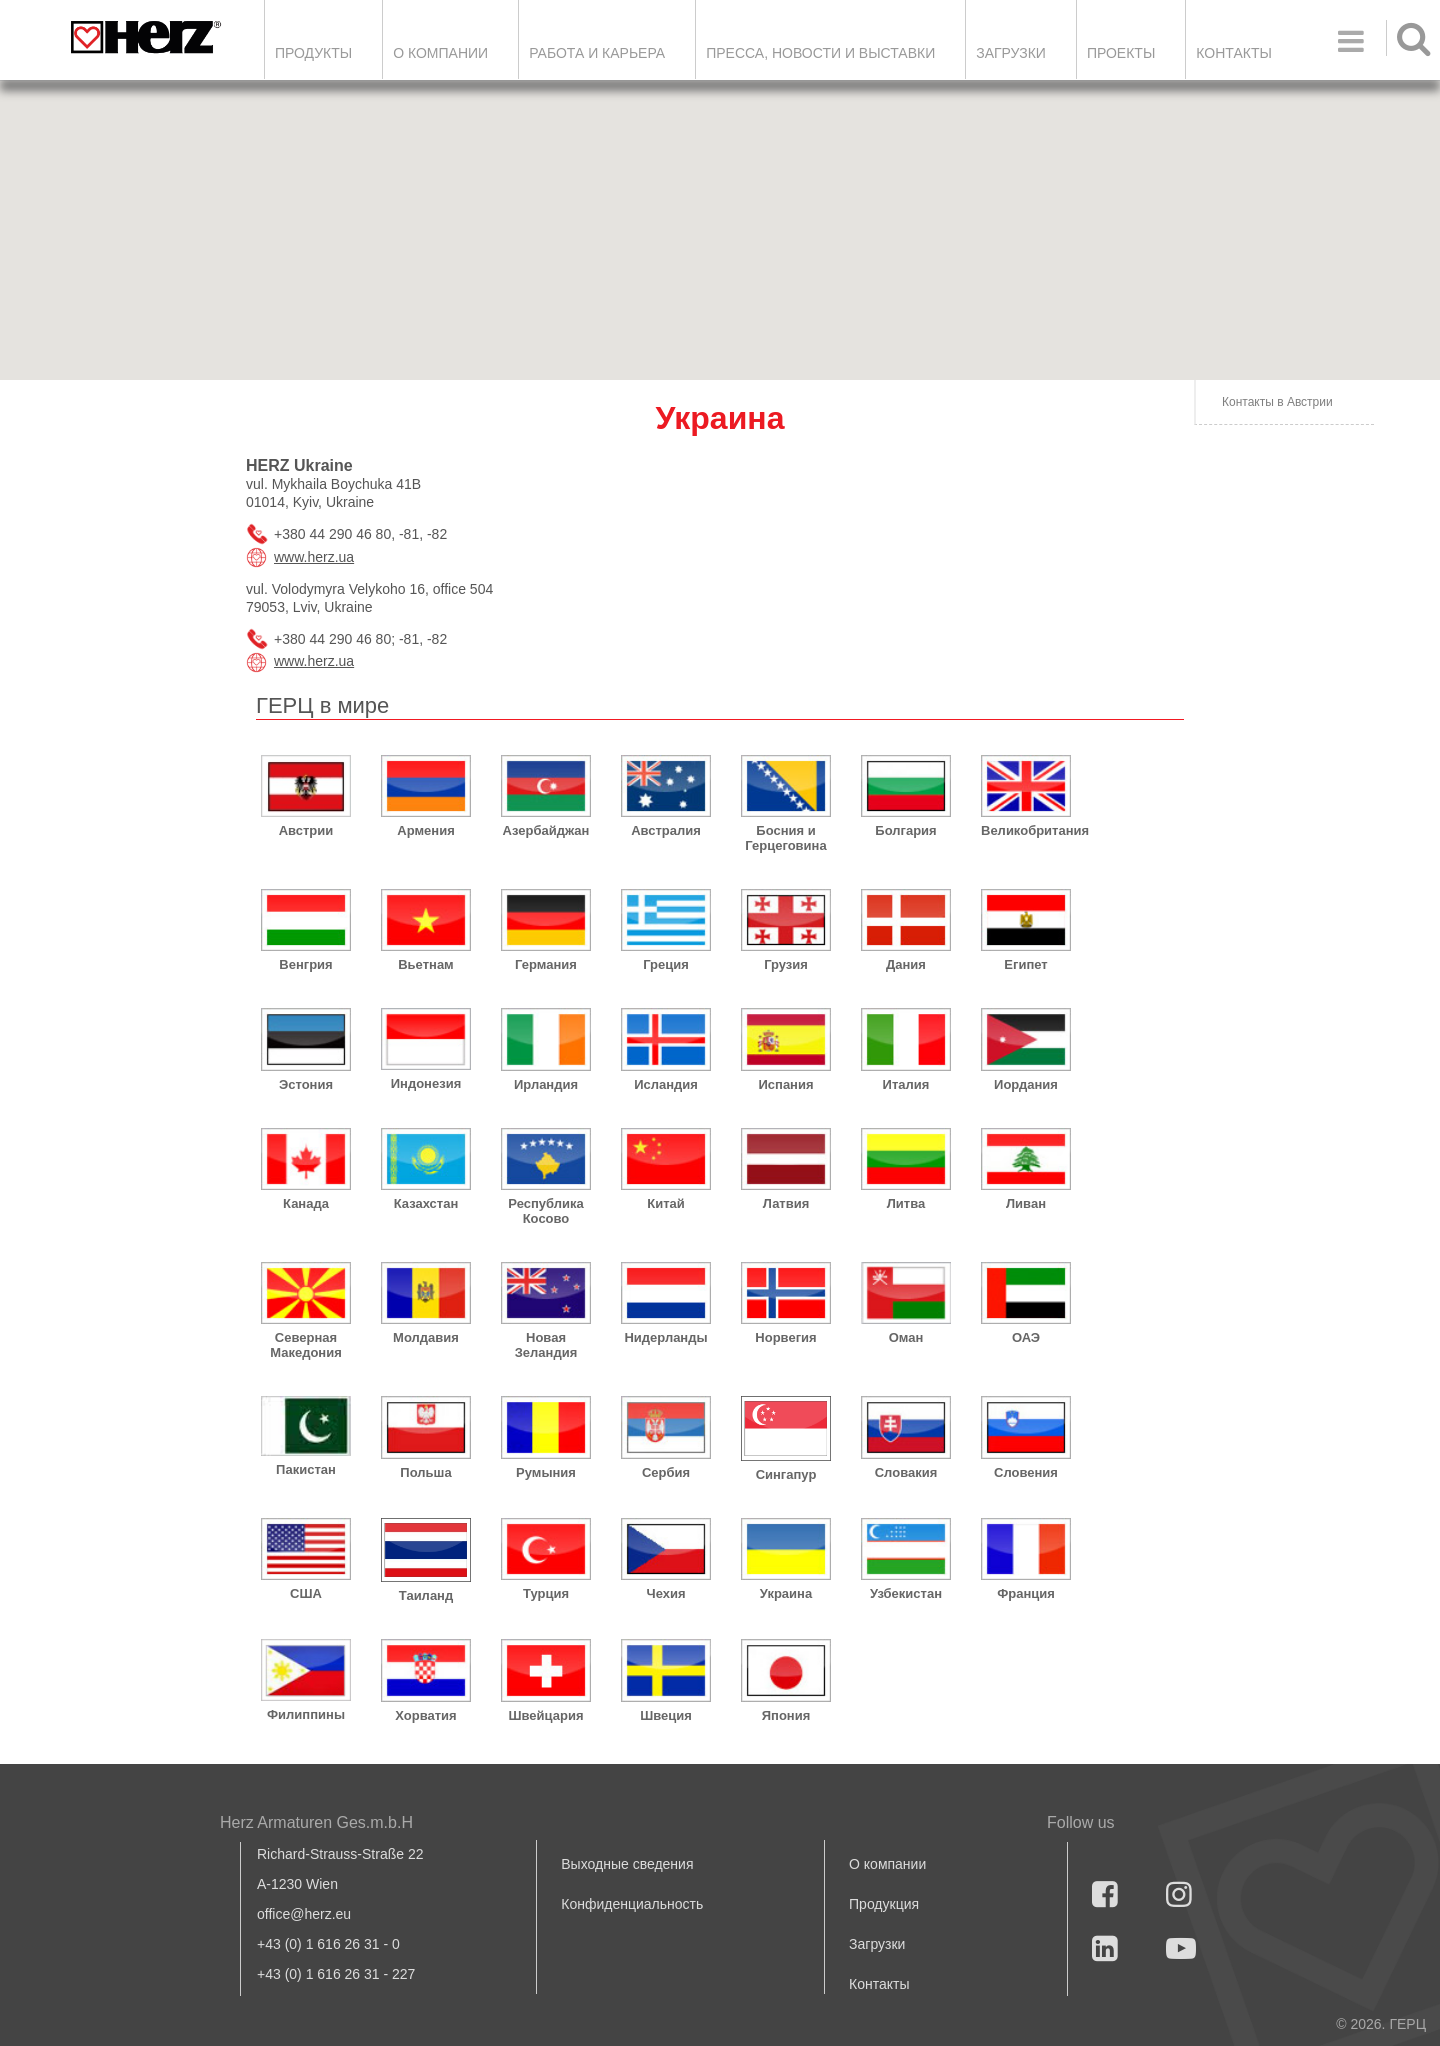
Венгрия (305, 964)
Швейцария (545, 1715)
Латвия (786, 1203)
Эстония (306, 1084)
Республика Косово (545, 1211)
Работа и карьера (597, 53)
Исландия (666, 1084)
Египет (1025, 964)
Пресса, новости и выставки (820, 53)
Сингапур (786, 1474)
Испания (785, 1084)
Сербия (666, 1472)
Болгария (905, 830)
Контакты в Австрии (1277, 402)
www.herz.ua (314, 557)
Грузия (786, 964)
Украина (786, 1593)
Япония (786, 1715)
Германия (546, 964)
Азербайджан (546, 830)
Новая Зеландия (546, 1345)
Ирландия (546, 1084)
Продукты (313, 53)
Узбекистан (906, 1593)
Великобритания (1026, 830)
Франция (1026, 1593)
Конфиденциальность (632, 1904)
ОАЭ (1026, 1337)
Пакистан (306, 1469)
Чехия (666, 1593)
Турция (546, 1593)
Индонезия (426, 1083)
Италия (906, 1084)
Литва (906, 1203)
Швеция (666, 1715)
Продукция (884, 1904)
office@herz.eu (304, 1914)
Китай (666, 1203)
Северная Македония (306, 1345)
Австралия (666, 830)
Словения (1026, 1472)
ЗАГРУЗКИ (1011, 53)
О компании (440, 53)
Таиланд (426, 1595)
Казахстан (426, 1203)
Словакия (906, 1472)
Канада (306, 1203)
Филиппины (306, 1714)
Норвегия (785, 1337)
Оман (906, 1337)
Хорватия (425, 1715)
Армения (425, 830)
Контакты (1234, 53)
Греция (666, 964)
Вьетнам (426, 964)
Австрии (306, 830)
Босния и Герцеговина (785, 838)
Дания (906, 964)
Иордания (1026, 1084)
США (306, 1593)
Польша (425, 1472)
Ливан (1026, 1203)
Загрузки (877, 1944)
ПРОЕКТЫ (1121, 53)
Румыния (546, 1472)
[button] (1040, 338)
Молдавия (426, 1337)
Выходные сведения (627, 1864)
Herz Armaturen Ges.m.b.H (316, 1822)
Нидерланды (665, 1337)
